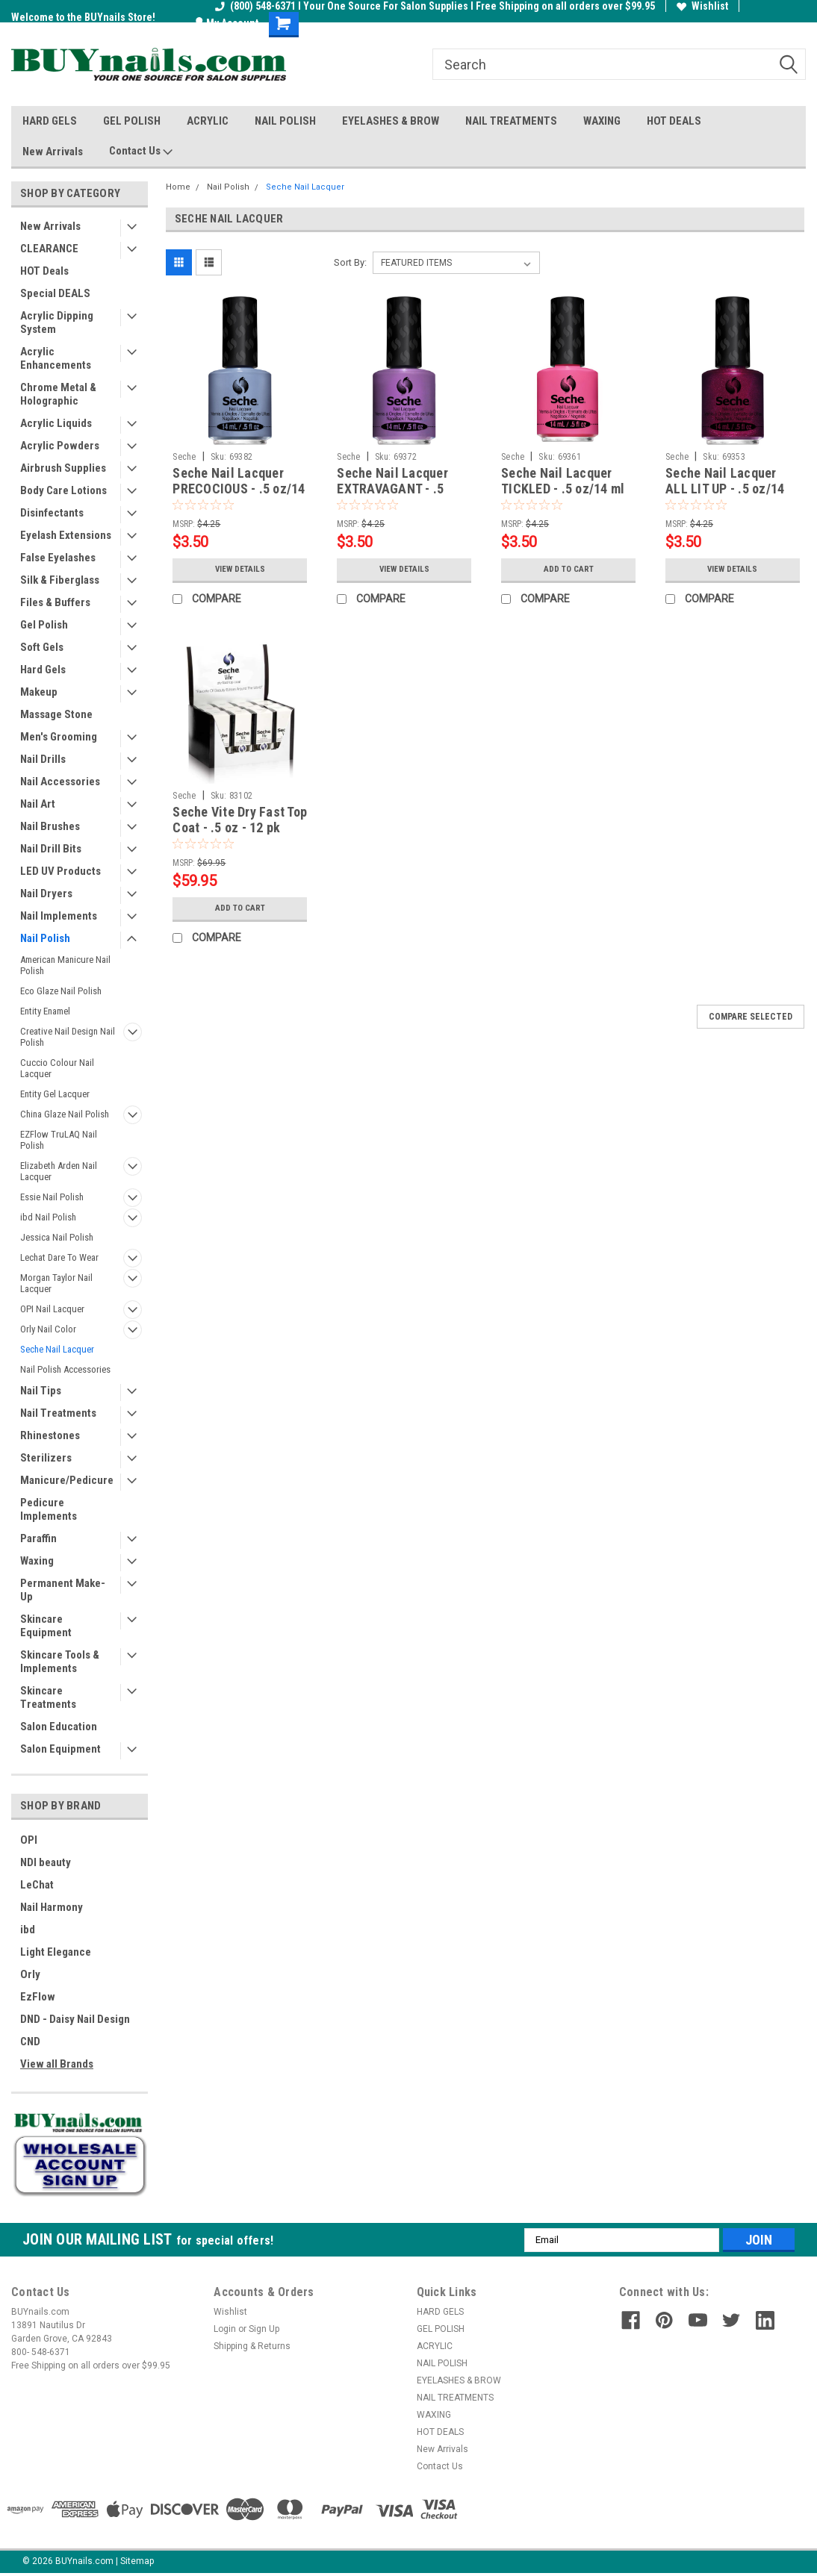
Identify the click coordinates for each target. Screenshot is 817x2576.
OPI (28, 1840)
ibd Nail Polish (48, 1217)
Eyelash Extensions (65, 535)
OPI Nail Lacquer (52, 1308)
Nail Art (37, 804)
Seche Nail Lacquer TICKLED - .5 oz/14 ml (562, 480)
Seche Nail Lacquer (57, 1349)
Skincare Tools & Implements (59, 1661)
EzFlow (37, 1996)
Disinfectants (52, 513)
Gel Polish (44, 624)
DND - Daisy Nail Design (75, 2019)
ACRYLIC (208, 121)
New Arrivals (52, 151)
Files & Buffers (55, 602)
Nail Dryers (46, 893)
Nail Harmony (51, 1907)
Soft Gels (41, 647)
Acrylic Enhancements (55, 358)
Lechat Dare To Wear (59, 1257)
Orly (30, 1974)
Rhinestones (50, 1435)
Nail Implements (58, 916)
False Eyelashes (58, 557)
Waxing (37, 1561)
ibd (27, 1929)
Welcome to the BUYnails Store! (83, 17)
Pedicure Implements (48, 1509)
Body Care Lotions (63, 490)
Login (225, 2329)
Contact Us (141, 151)
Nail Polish (45, 938)
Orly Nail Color (48, 1329)
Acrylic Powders (59, 445)
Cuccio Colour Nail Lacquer (57, 1068)
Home (178, 187)
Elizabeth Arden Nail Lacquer (58, 1171)
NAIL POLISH (285, 121)
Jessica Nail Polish (56, 1237)
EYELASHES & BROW (390, 121)
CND (30, 2041)
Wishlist (702, 6)
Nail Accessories (60, 781)
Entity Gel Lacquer (55, 1094)
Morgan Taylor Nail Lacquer (56, 1283)
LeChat (37, 1885)
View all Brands (56, 2064)
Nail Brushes (50, 826)
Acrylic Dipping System (56, 322)
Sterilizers (46, 1458)
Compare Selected (750, 1016)
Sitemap (137, 2561)
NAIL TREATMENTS (511, 121)
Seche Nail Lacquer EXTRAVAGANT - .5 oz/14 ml (392, 488)
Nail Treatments (58, 1413)
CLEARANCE (49, 248)
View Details (239, 570)
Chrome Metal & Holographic (58, 394)
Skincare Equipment (46, 1625)
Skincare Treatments (48, 1697)
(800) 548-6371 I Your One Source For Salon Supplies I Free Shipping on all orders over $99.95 (435, 6)
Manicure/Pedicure (67, 1480)
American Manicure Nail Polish (65, 965)
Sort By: (350, 262)
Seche (184, 457)
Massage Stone (56, 714)
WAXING (602, 121)
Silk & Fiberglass (59, 580)
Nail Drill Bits (50, 848)
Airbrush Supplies (63, 468)
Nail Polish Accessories (65, 1369)
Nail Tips (40, 1390)
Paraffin (38, 1538)
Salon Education (58, 1726)
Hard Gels (43, 669)
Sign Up (264, 2329)
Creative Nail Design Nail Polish (67, 1037)
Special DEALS (55, 293)
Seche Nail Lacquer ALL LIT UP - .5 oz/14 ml (724, 488)
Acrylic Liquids (56, 423)
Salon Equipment (60, 1749)
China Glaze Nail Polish (64, 1114)
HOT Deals (44, 271)
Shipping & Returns (252, 2346)
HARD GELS (49, 121)
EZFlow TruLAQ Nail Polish (58, 1140)
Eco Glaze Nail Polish (61, 991)
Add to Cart (568, 570)
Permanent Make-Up (62, 1590)
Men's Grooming (58, 736)
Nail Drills (43, 759)
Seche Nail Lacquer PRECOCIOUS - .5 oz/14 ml (239, 488)
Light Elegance (55, 1952)
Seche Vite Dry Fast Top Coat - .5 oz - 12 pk (240, 819)
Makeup (39, 692)
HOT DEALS (674, 121)
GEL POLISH (132, 121)
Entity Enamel (45, 1011)
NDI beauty (45, 1862)
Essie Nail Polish (52, 1197)
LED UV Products (60, 871)
